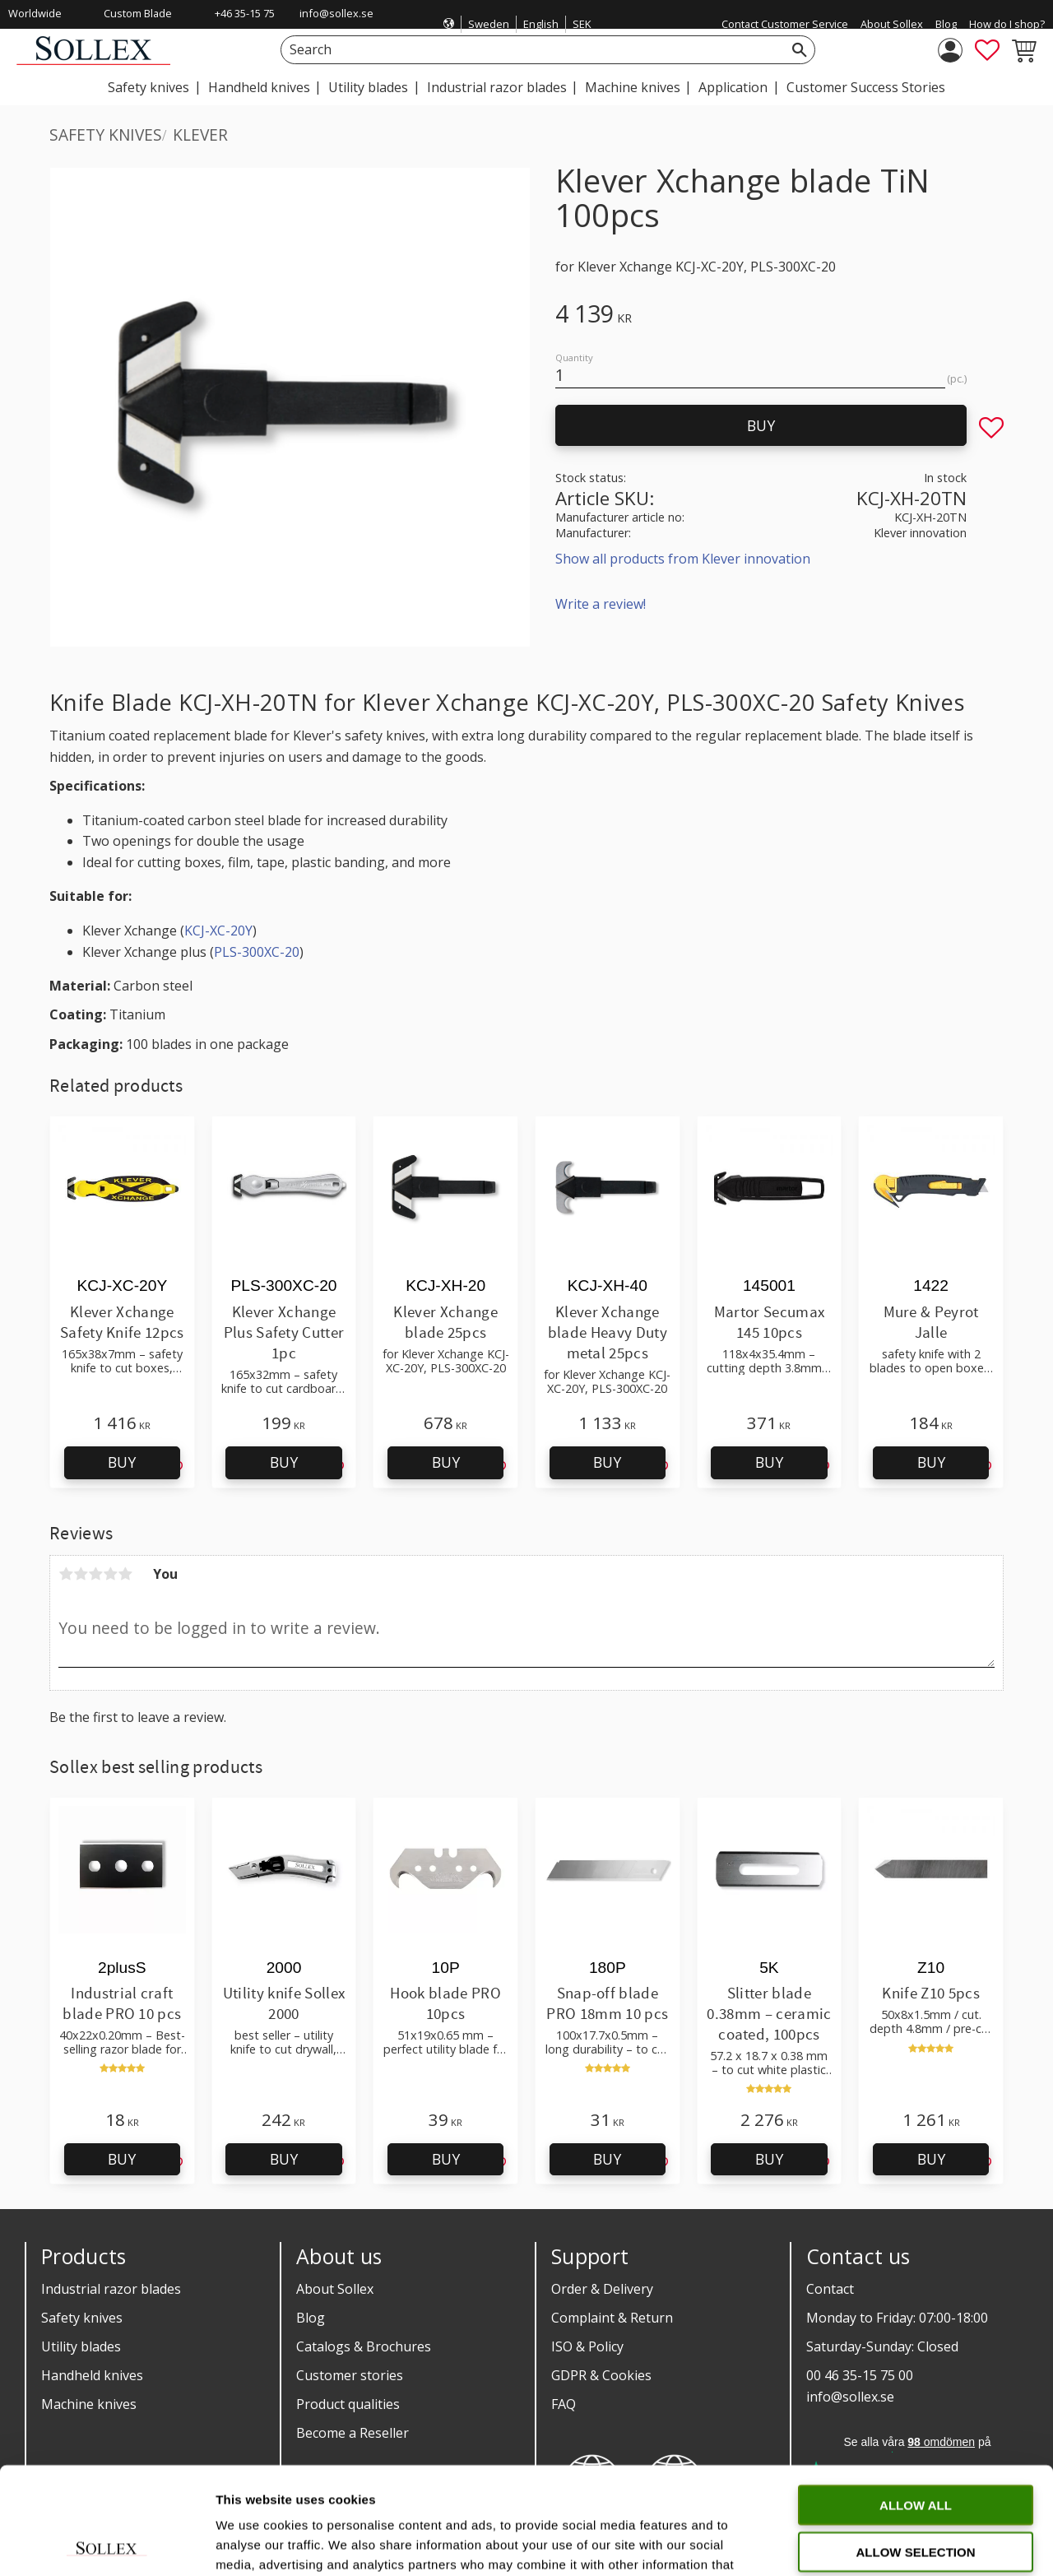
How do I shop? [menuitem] (1007, 23)
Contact (830, 2289)
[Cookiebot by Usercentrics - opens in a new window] (107, 2544)
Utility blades (81, 2346)
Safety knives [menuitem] (148, 87)
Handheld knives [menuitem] (259, 87)
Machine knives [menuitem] (632, 87)
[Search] (799, 49)
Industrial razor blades (111, 2289)
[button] (987, 50)
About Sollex (334, 2289)
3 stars (95, 1573)
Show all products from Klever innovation (682, 559)
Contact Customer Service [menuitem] (784, 23)
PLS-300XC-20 (256, 952)
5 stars (125, 1573)
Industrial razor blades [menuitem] (497, 87)
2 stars (80, 1573)
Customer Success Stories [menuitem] (865, 87)
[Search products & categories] (529, 49)
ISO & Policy (587, 2346)
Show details (863, 2543)
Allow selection (916, 2445)
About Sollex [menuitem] (891, 23)
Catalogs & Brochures (363, 2346)
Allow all (915, 2398)
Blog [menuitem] (946, 23)
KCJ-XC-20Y (218, 930)
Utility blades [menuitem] (368, 87)
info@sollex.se (336, 13)
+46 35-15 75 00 (245, 24)
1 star (65, 1573)
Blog (310, 2318)
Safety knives (82, 2318)
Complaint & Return (612, 2318)
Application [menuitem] (733, 87)
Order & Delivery (602, 2289)
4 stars (110, 1573)
